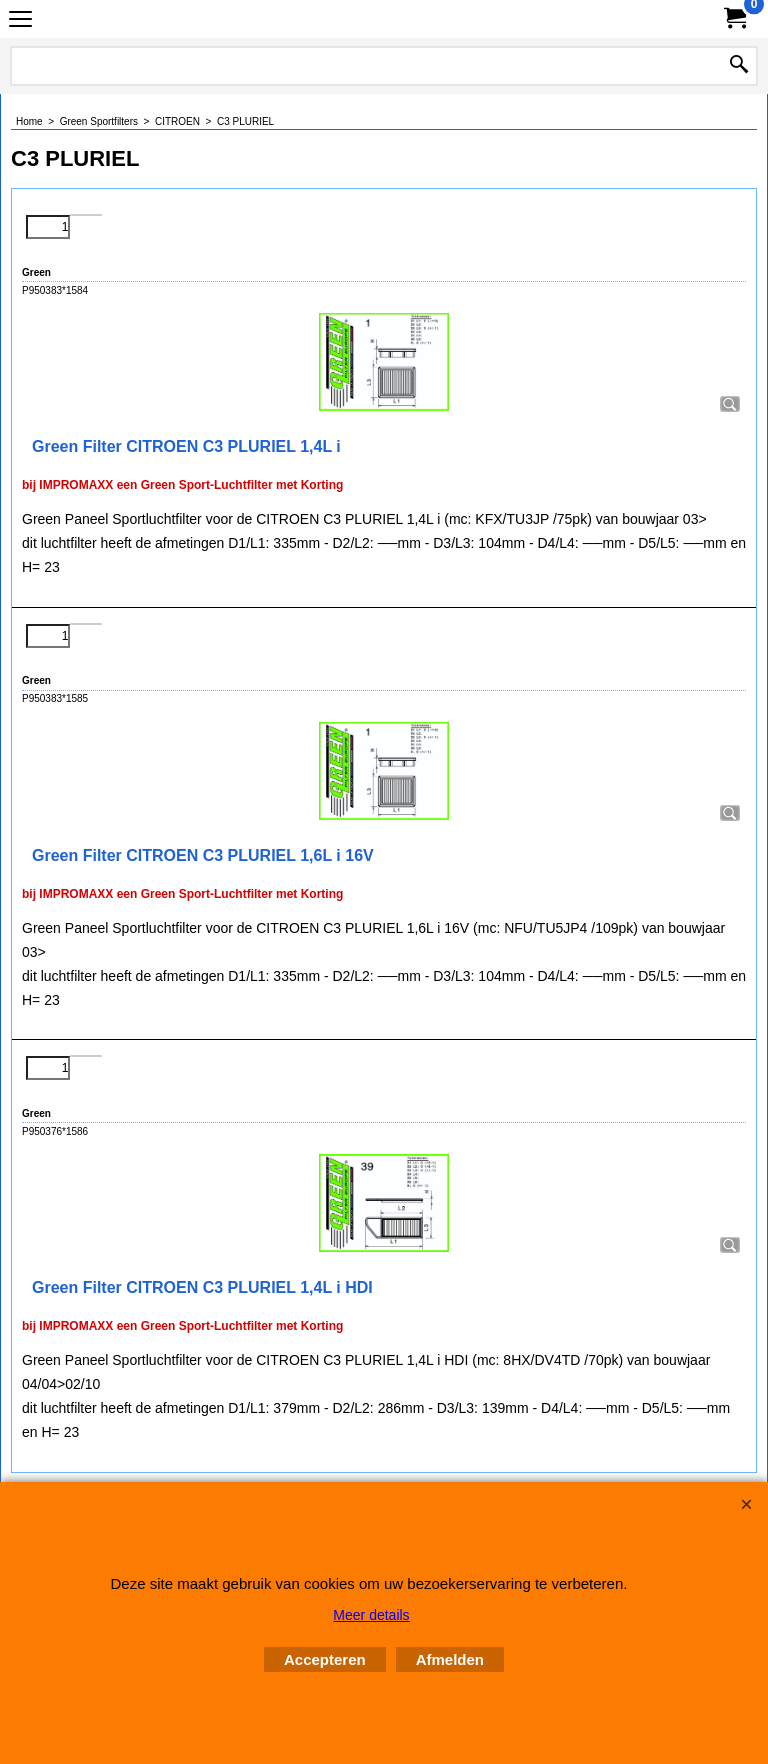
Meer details (371, 1615)
